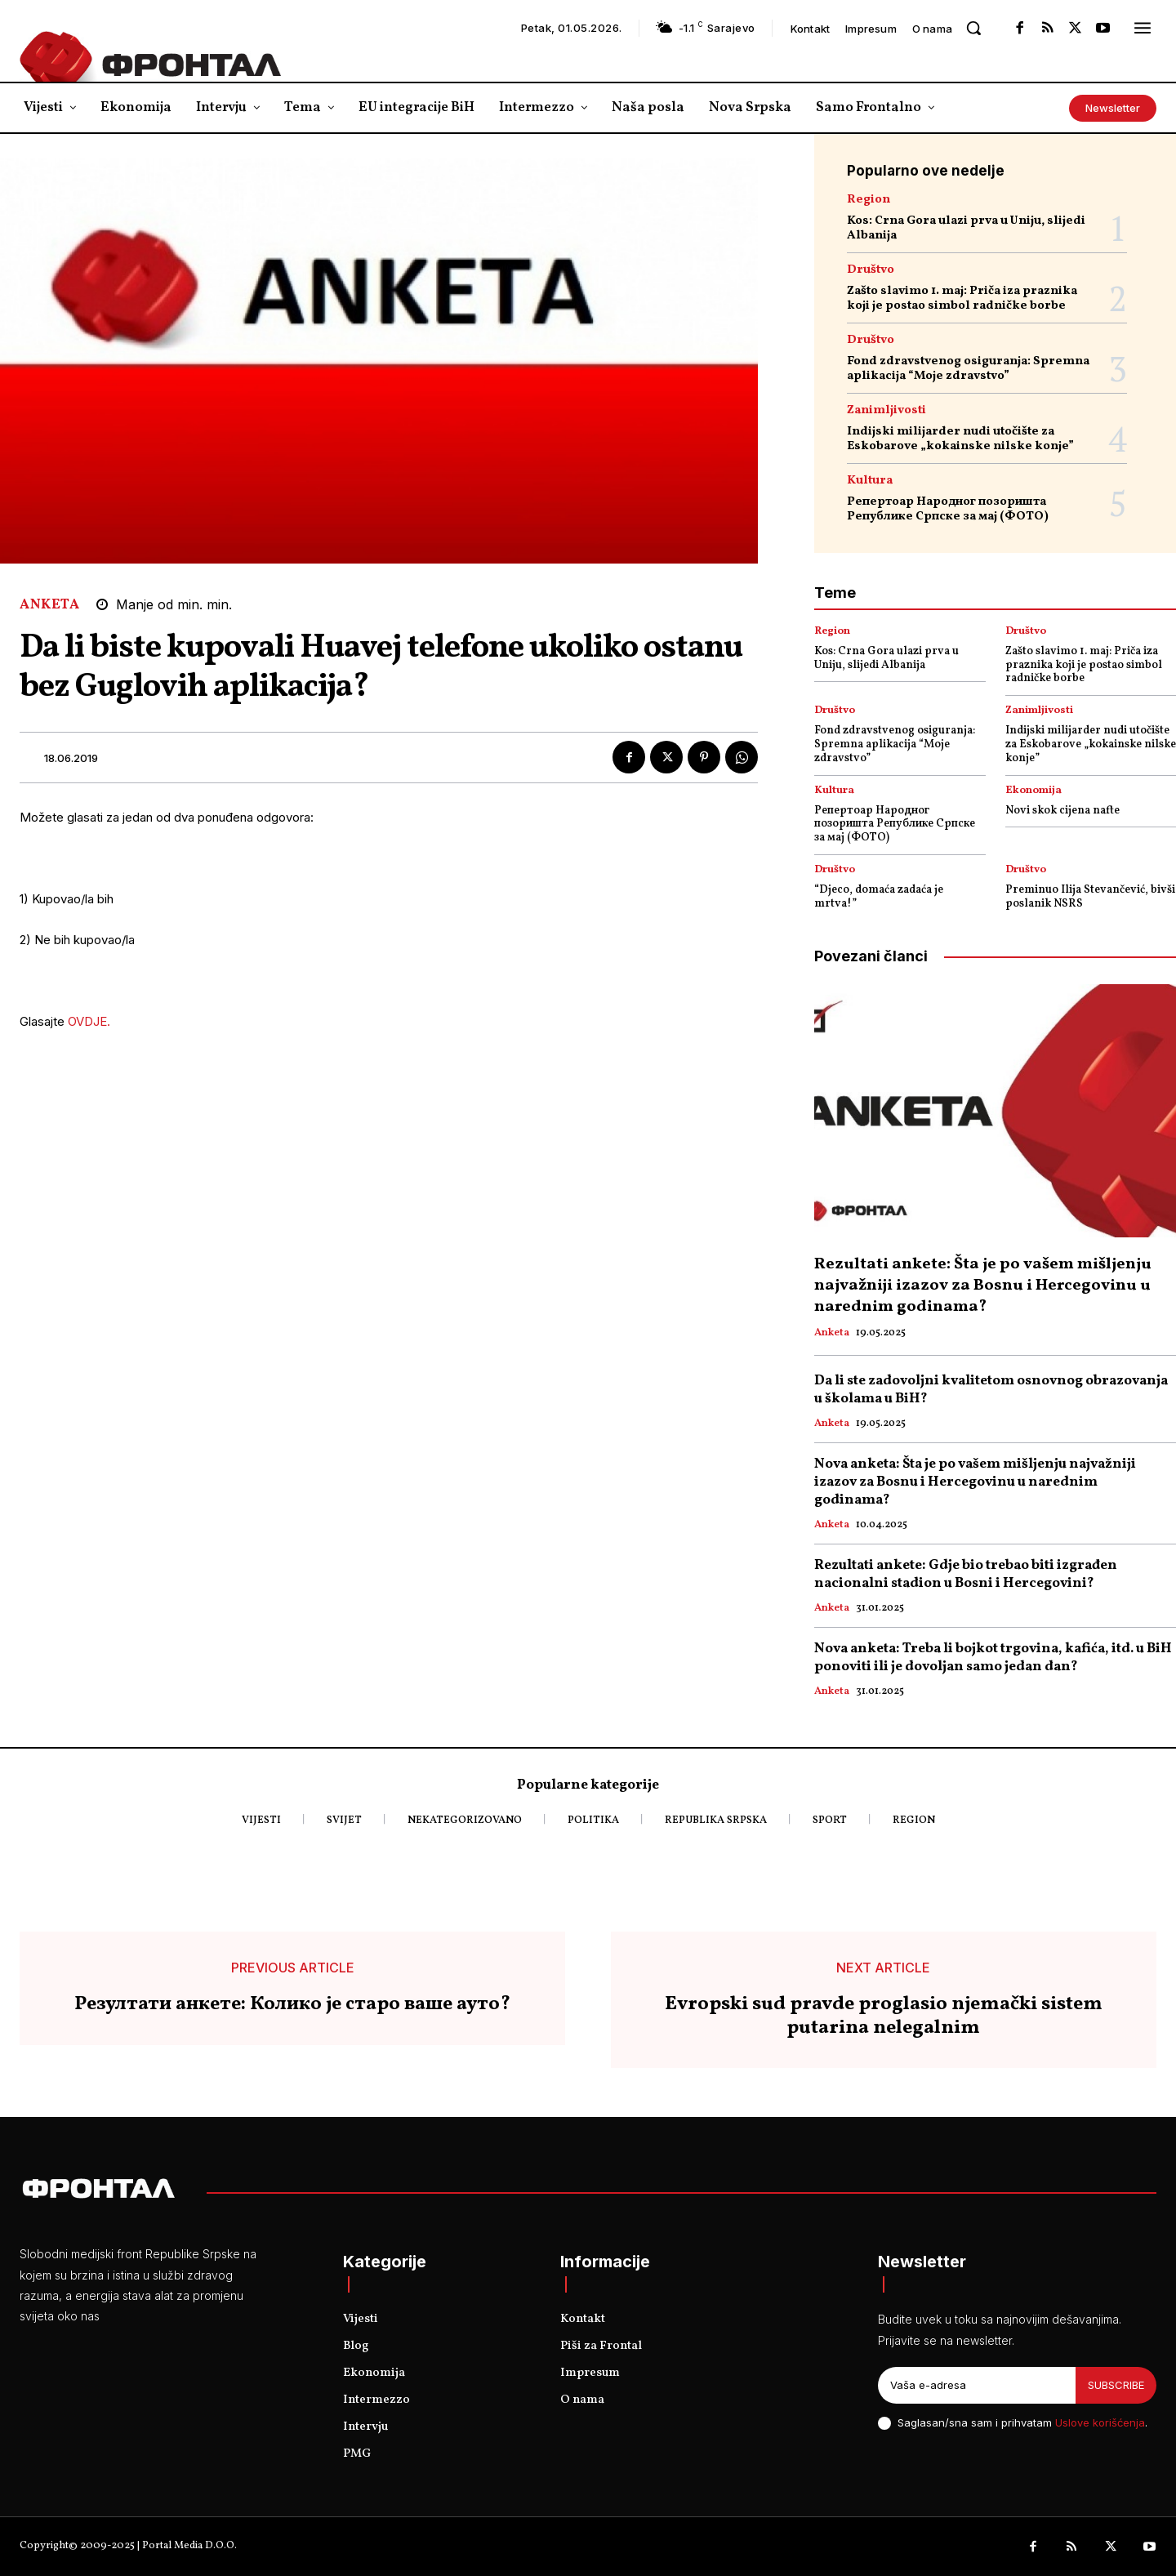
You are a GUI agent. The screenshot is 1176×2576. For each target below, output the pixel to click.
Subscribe (1116, 2384)
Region (868, 200)
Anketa (49, 605)
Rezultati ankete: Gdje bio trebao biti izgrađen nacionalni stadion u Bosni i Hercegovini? (965, 1574)
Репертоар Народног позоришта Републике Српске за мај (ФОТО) (948, 509)
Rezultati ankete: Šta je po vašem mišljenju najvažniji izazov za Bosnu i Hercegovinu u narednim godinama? (983, 1285)
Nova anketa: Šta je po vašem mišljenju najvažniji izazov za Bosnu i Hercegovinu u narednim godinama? (975, 1482)
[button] (973, 27)
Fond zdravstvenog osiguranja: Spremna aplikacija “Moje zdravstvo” (968, 369)
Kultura (870, 481)
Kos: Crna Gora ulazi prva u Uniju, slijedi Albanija (966, 228)
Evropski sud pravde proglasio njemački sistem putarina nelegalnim (883, 2016)
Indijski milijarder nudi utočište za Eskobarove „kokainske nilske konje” (960, 439)
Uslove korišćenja (1100, 2422)
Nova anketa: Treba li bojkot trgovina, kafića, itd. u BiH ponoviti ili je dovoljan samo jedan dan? (993, 1657)
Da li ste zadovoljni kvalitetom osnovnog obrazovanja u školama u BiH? (991, 1389)
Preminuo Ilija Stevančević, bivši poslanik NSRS (1090, 896)
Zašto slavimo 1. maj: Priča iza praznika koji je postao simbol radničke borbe (962, 298)
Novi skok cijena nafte (1062, 810)
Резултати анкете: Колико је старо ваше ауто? (292, 2005)
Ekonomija (1033, 791)
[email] (977, 2385)
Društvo (870, 270)
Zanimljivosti (886, 410)
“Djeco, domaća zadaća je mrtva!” (878, 896)
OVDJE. (89, 1021)
